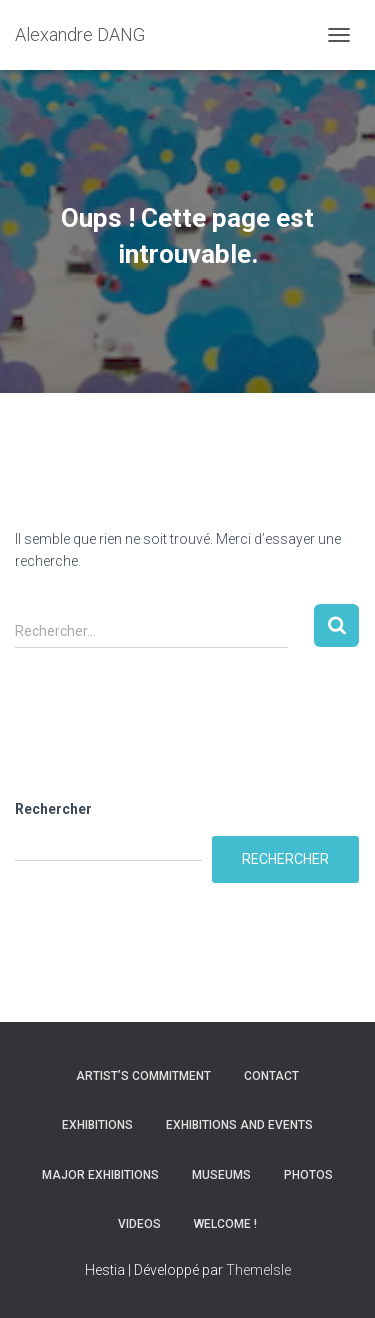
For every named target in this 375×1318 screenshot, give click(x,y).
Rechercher (53, 809)
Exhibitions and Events (239, 1125)
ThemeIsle (258, 1270)
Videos (139, 1224)
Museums (221, 1175)
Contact (271, 1076)
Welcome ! (225, 1224)
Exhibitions (97, 1125)
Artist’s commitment (143, 1076)
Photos (308, 1175)
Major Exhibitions (100, 1175)
